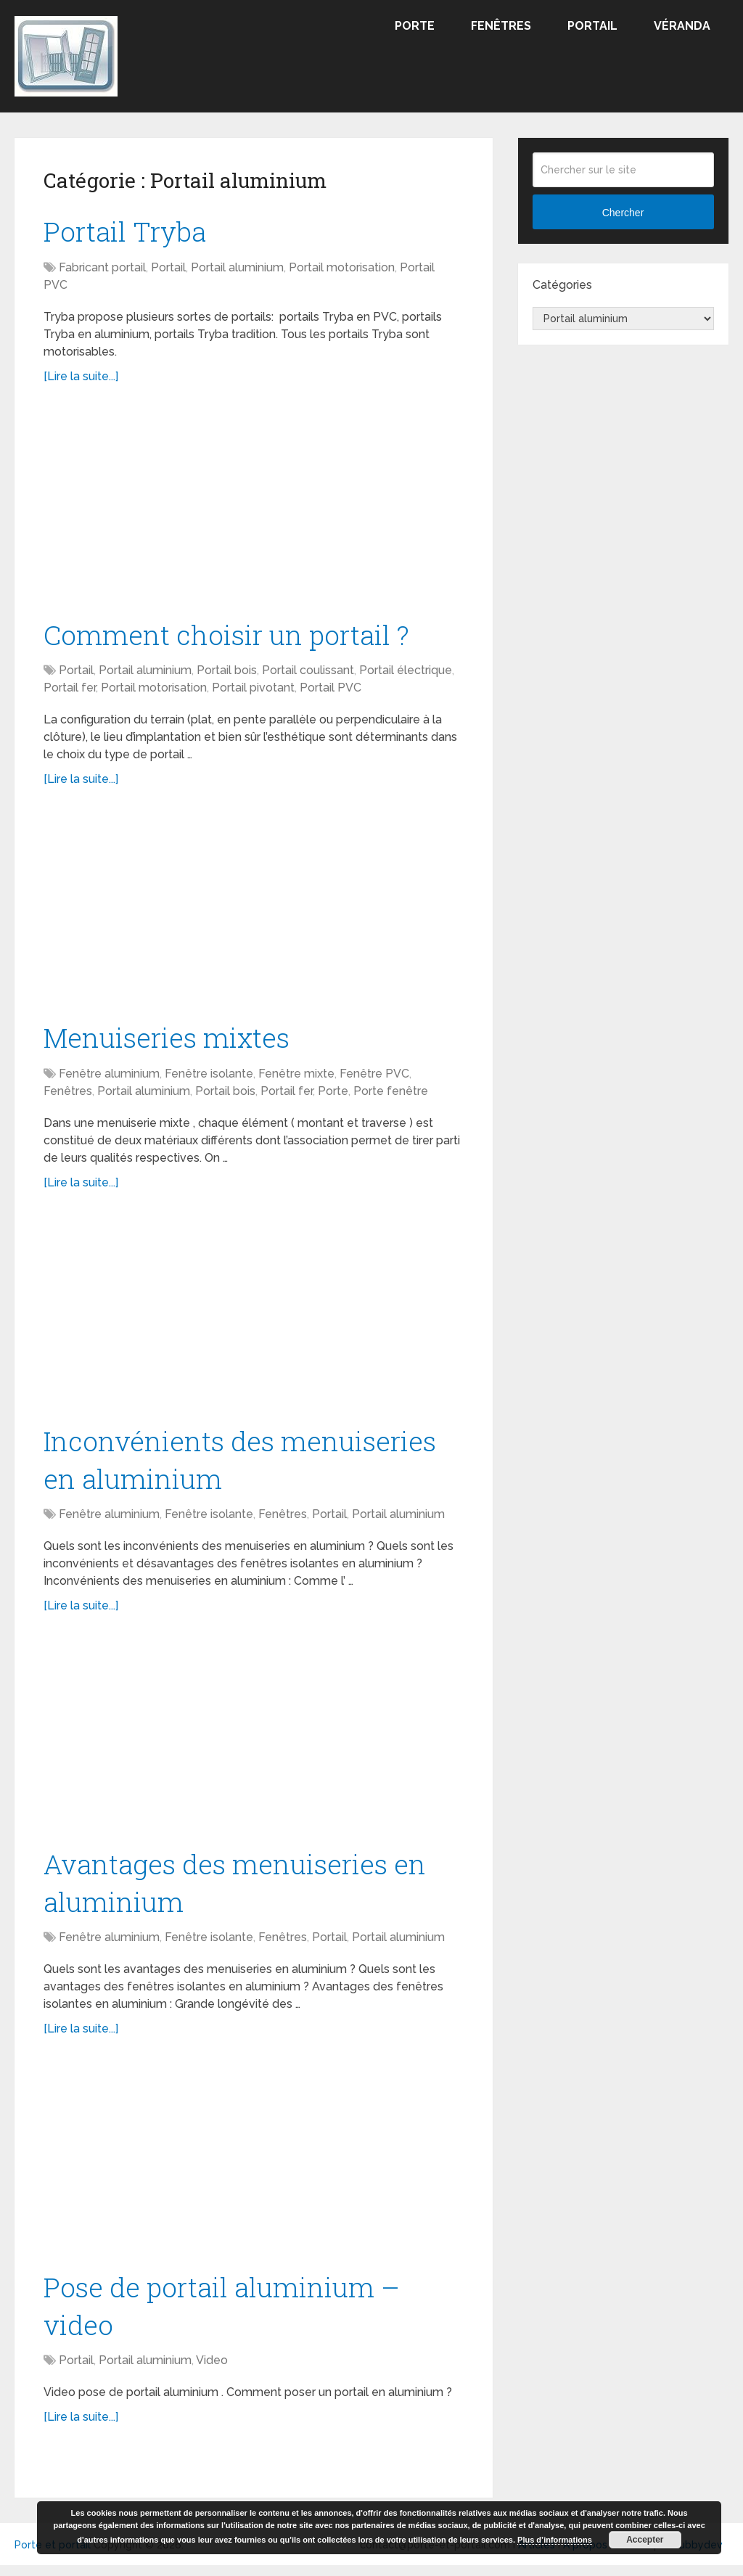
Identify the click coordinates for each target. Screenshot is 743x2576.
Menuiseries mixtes (169, 1040)
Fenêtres (501, 26)
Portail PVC (330, 690)
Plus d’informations (554, 2539)
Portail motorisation (342, 269)
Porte (415, 26)
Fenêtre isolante (209, 1077)
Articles (536, 2555)
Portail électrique (405, 673)
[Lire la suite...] (81, 378)
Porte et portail (53, 2555)
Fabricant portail (102, 269)
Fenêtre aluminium (109, 1077)
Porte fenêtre (390, 1095)
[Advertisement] (254, 510)
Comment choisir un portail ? (231, 636)
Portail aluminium (237, 269)
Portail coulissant (308, 673)
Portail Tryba (127, 231)
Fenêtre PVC (374, 1077)
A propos (585, 2555)
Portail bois (227, 673)
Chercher (623, 212)
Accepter (644, 2540)
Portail (592, 26)
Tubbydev (698, 2555)
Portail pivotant (253, 690)
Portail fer (70, 690)
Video (212, 2371)
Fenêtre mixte (296, 1077)
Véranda (682, 26)
